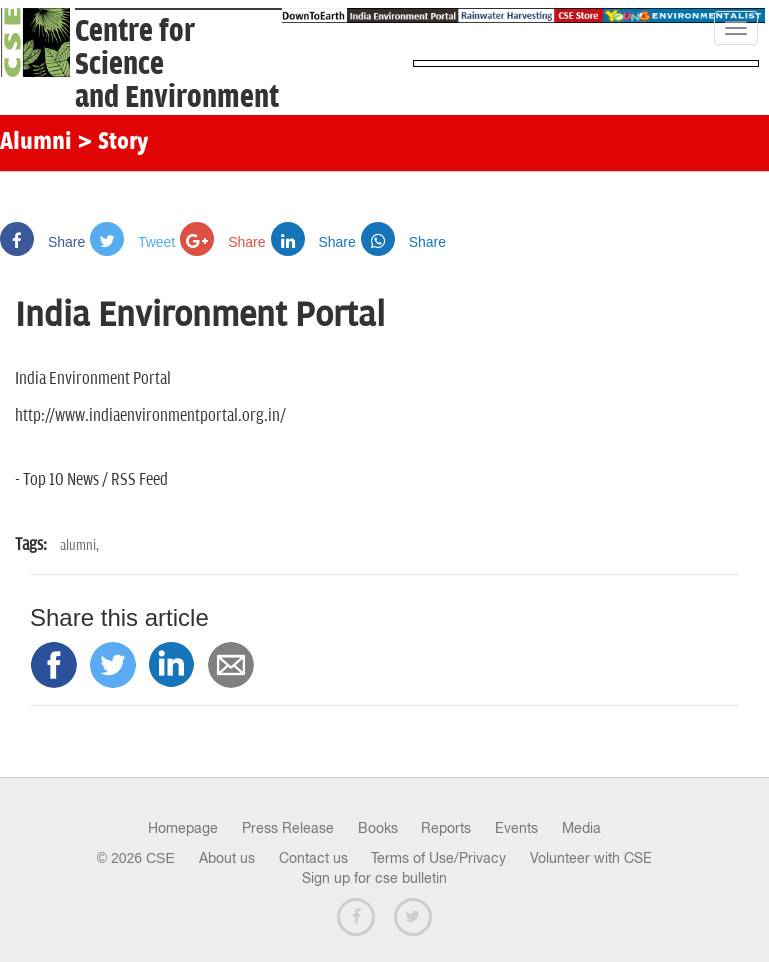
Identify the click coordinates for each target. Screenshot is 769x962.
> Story (112, 143)
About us (227, 858)
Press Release (288, 828)
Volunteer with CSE (591, 858)
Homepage (183, 828)
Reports (446, 828)
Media (581, 828)
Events (516, 828)
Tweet (132, 242)
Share (42, 242)
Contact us (313, 858)
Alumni (36, 143)
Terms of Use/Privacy (438, 858)
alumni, (79, 545)
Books (378, 828)
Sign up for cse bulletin (374, 878)
